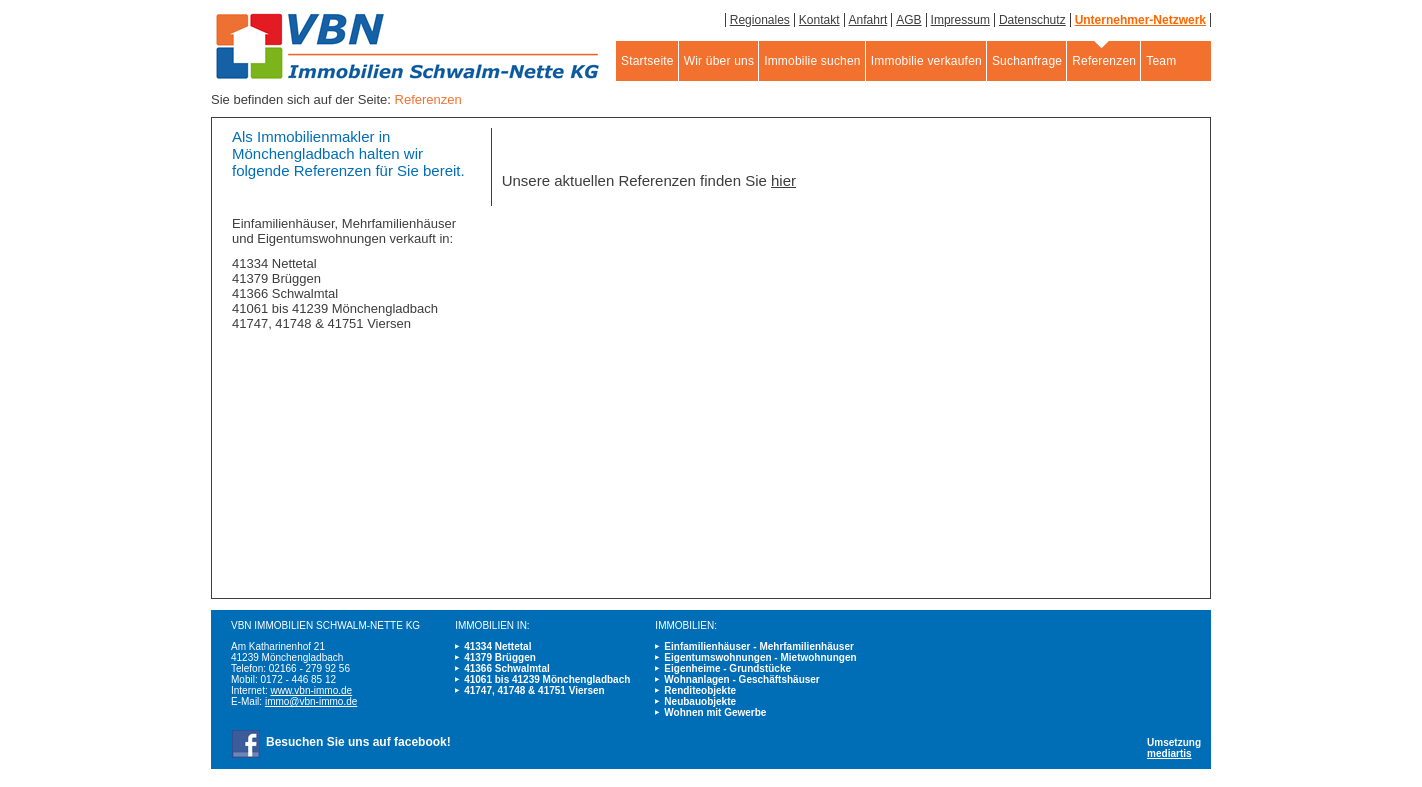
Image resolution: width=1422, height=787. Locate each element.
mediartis (1169, 753)
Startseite (647, 61)
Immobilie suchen (812, 61)
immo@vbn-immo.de (311, 701)
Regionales (760, 20)
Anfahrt (868, 20)
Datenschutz (1032, 20)
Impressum (960, 20)
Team (1161, 61)
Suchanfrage (1027, 61)
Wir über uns (719, 61)
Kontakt (819, 20)
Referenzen (1104, 61)
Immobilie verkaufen (926, 61)
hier (783, 180)
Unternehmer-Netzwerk (1140, 20)
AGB (908, 20)
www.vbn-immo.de (311, 690)
